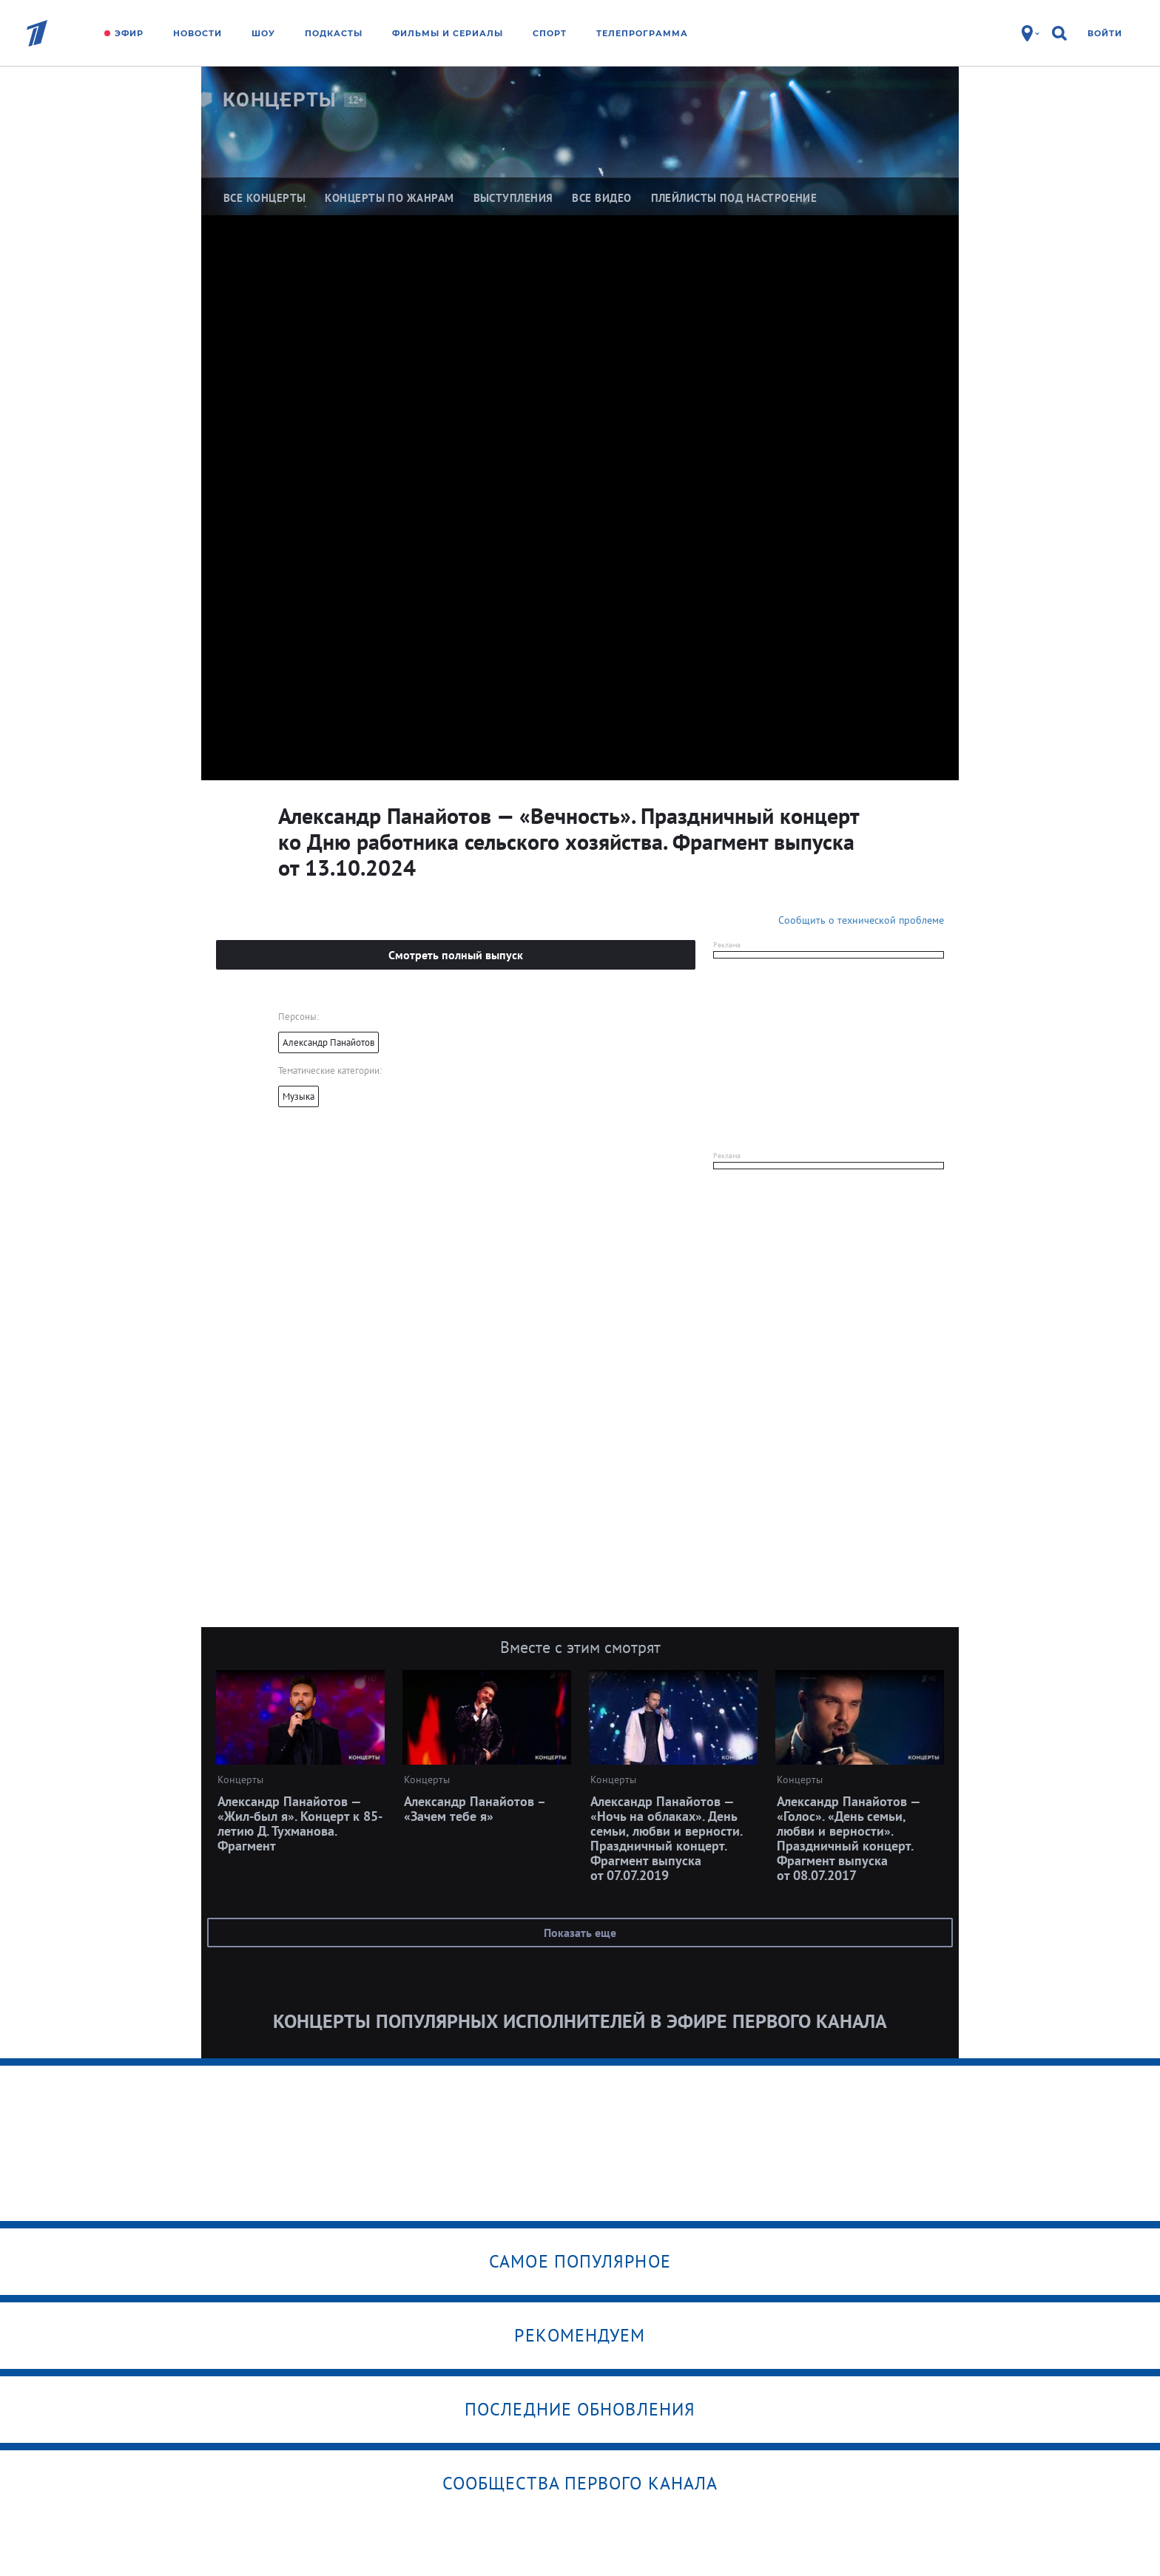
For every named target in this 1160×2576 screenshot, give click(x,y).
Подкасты (333, 33)
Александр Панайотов (328, 1042)
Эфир (129, 33)
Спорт (550, 33)
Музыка (298, 1096)
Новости (197, 33)
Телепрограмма (642, 33)
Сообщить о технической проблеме (861, 920)
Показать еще (580, 1932)
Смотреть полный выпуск (455, 954)
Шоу (263, 33)
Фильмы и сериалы (447, 33)
